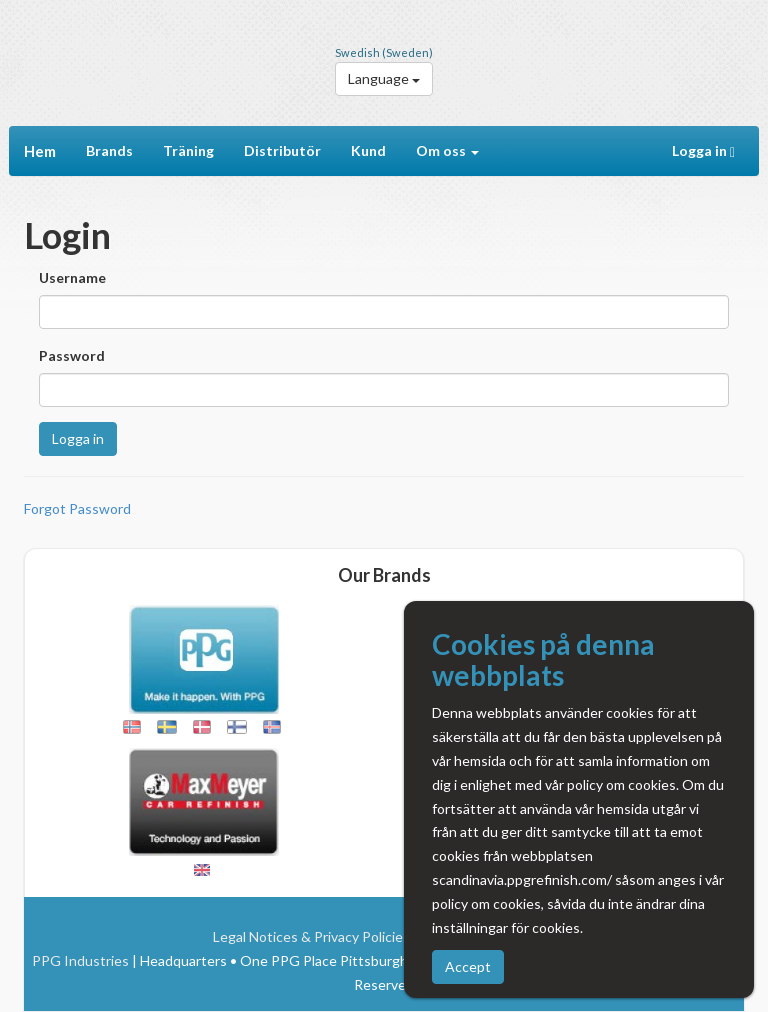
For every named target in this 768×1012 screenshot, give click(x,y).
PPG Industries (80, 960)
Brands (109, 150)
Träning (188, 150)
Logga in (708, 151)
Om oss (447, 150)
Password (72, 355)
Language (384, 78)
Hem (40, 151)
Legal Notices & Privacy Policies (311, 936)
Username (72, 277)
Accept (468, 966)
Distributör (282, 150)
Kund (368, 150)
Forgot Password (77, 508)
